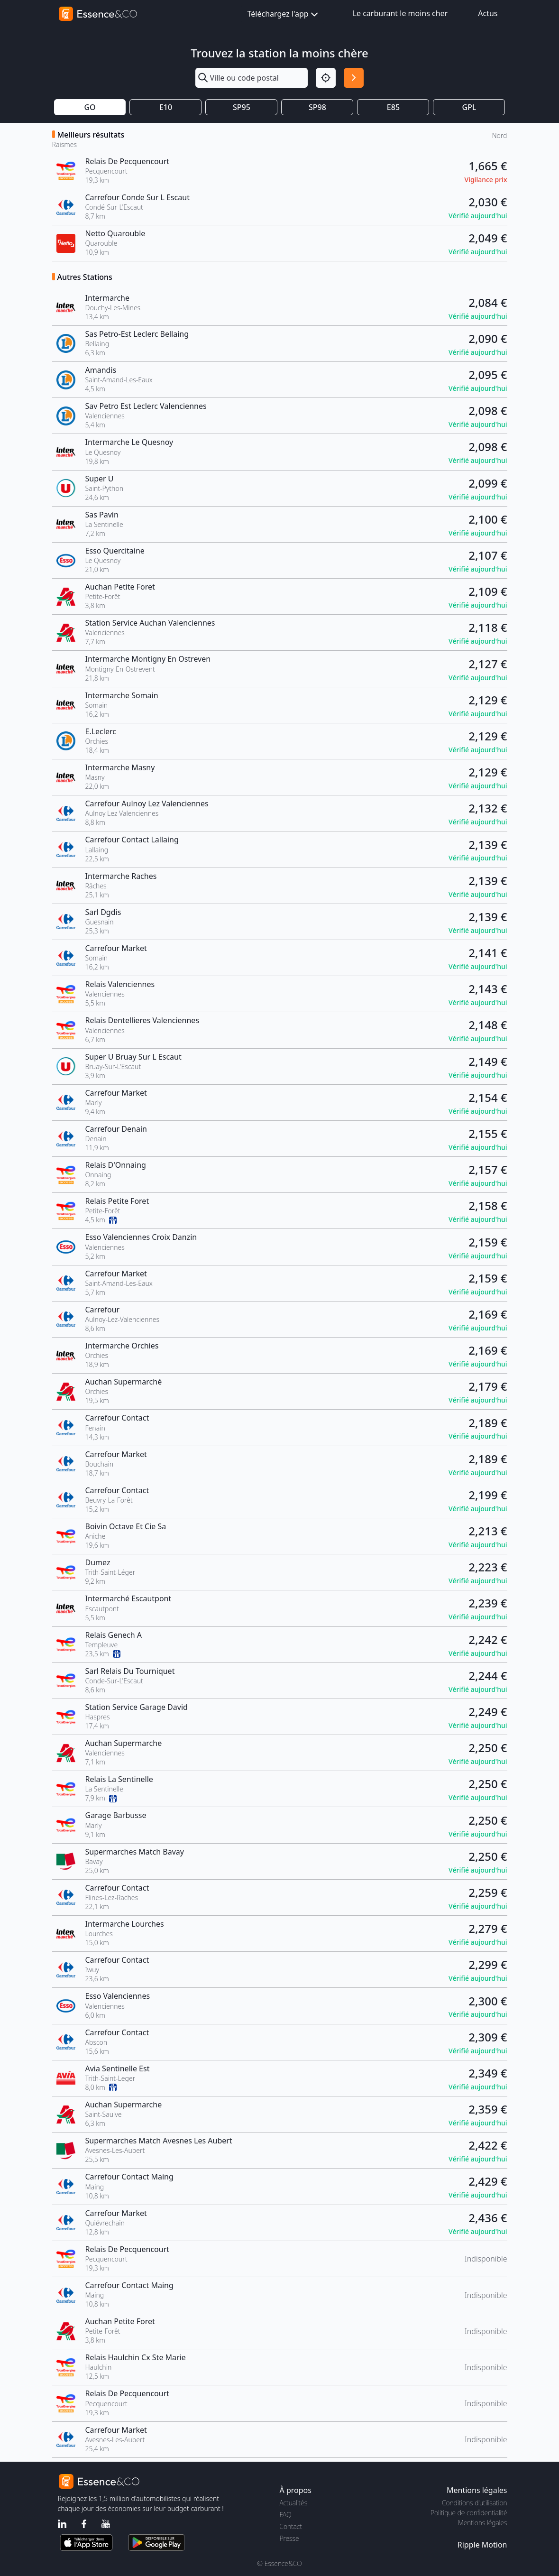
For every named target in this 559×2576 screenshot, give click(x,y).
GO (89, 107)
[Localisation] (326, 78)
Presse (289, 2538)
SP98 (317, 107)
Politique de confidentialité (469, 2512)
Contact (291, 2526)
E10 (165, 107)
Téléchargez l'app (283, 14)
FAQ (286, 2514)
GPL (469, 107)
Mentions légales (482, 2522)
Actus (487, 13)
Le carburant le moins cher (400, 13)
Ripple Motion (482, 2544)
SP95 (241, 107)
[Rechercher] (354, 78)
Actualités (294, 2502)
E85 (393, 107)
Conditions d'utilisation (474, 2502)
